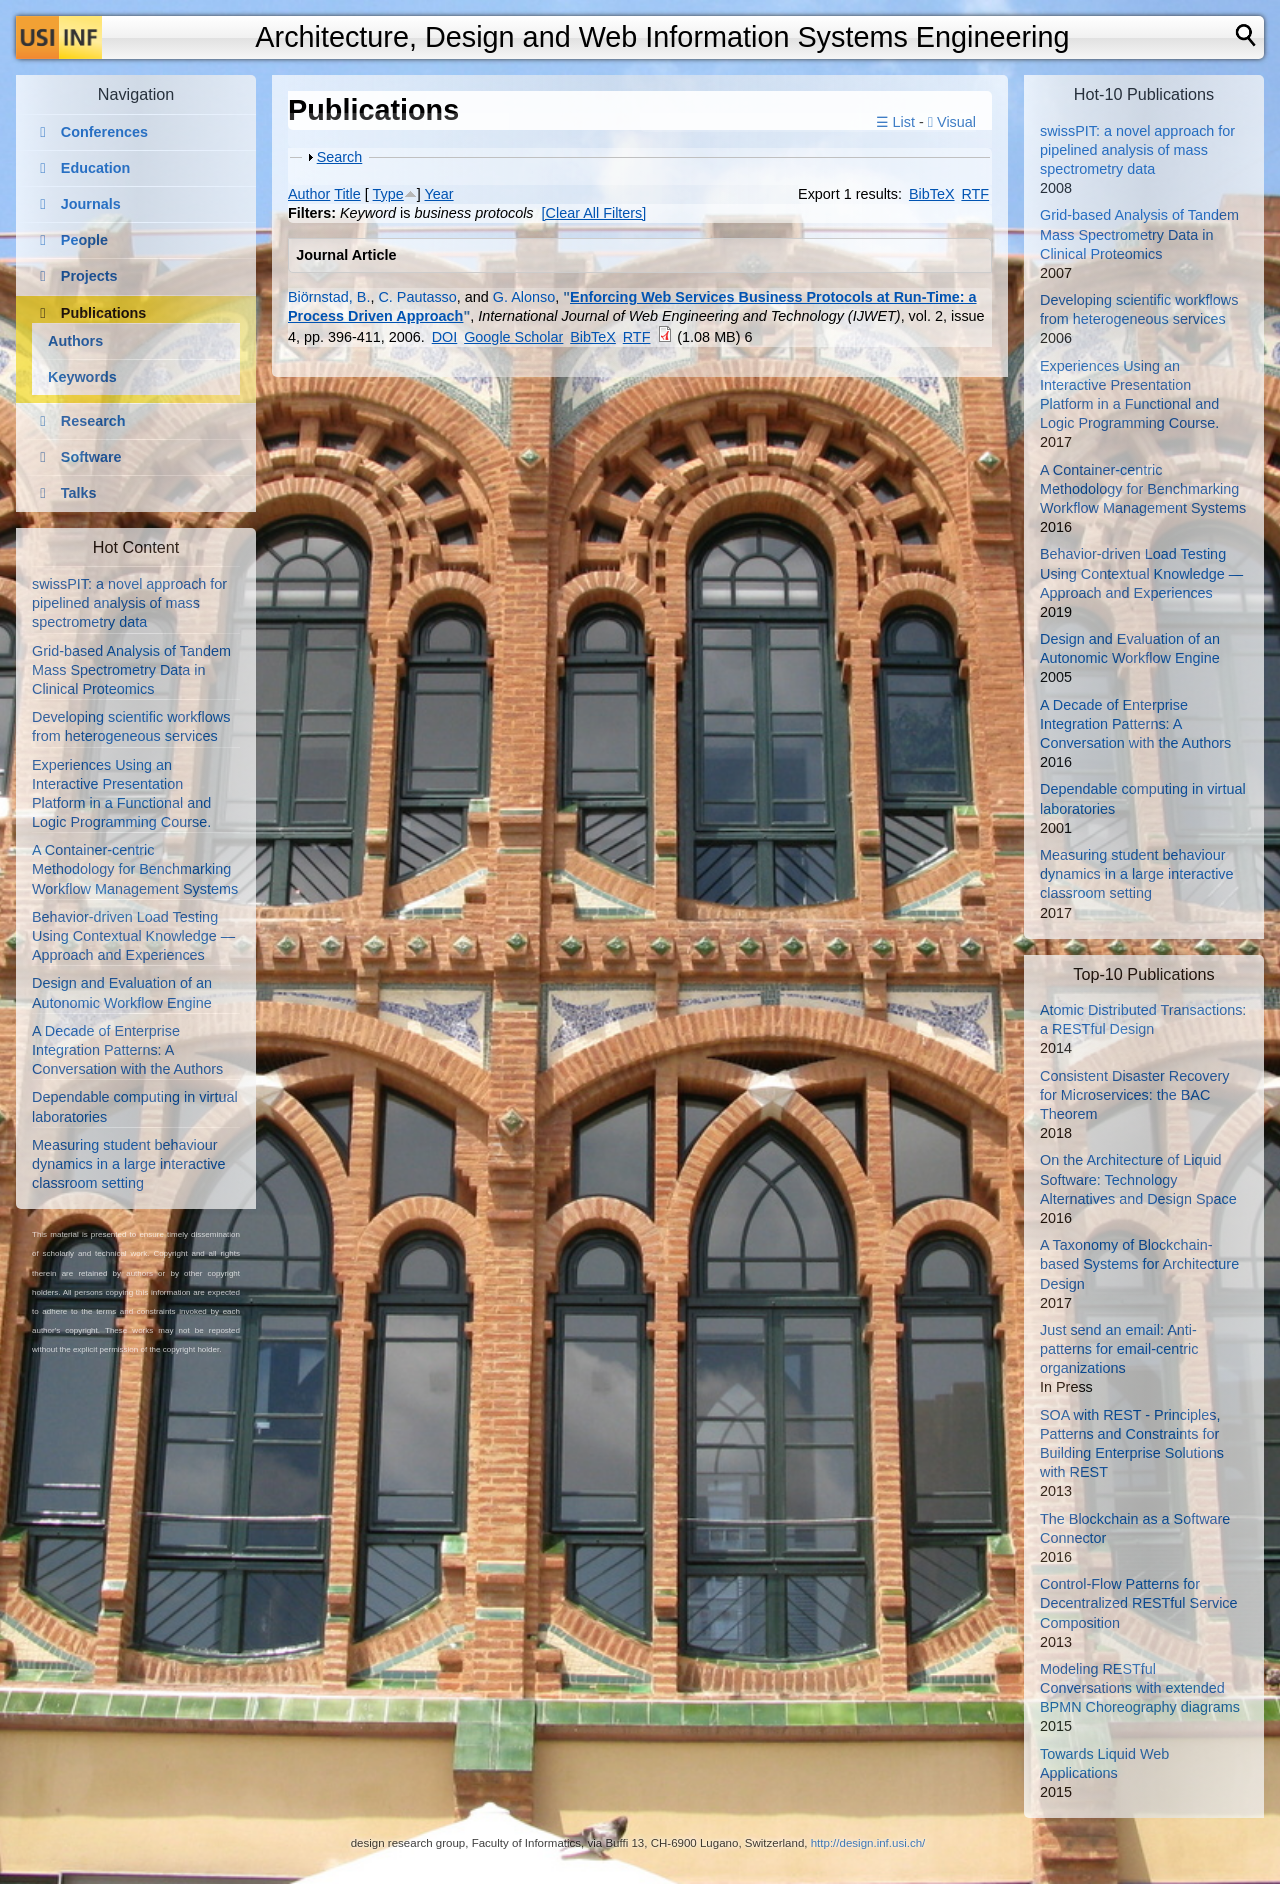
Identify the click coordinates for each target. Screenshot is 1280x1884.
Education (96, 168)
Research (93, 421)
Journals (91, 204)
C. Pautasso (417, 297)
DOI (445, 337)
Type (388, 194)
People (84, 240)
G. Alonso (524, 297)
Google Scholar (513, 337)
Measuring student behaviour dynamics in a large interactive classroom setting (129, 1164)
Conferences (104, 132)
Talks (79, 493)
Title (347, 194)
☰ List (895, 122)
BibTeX (932, 194)
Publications (104, 313)
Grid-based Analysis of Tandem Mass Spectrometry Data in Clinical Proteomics (131, 670)
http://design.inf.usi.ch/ (868, 1843)
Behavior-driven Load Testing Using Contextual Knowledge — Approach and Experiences (133, 936)
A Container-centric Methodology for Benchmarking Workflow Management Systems (135, 869)
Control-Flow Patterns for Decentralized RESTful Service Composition (1139, 1603)
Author (309, 194)
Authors (75, 341)
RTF (975, 194)
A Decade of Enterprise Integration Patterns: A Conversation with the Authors (127, 1050)
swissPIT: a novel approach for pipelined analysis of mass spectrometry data (129, 603)
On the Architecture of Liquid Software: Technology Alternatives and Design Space (1138, 1179)
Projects (89, 276)
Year (439, 194)
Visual (952, 122)
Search (340, 157)
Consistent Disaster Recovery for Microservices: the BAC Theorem (1135, 1095)
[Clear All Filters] (594, 213)
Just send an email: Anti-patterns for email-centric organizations (1119, 1349)
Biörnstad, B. (329, 297)
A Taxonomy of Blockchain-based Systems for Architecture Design (1139, 1264)
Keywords (82, 377)
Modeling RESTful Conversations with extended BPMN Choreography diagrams (1140, 1688)
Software (91, 457)
